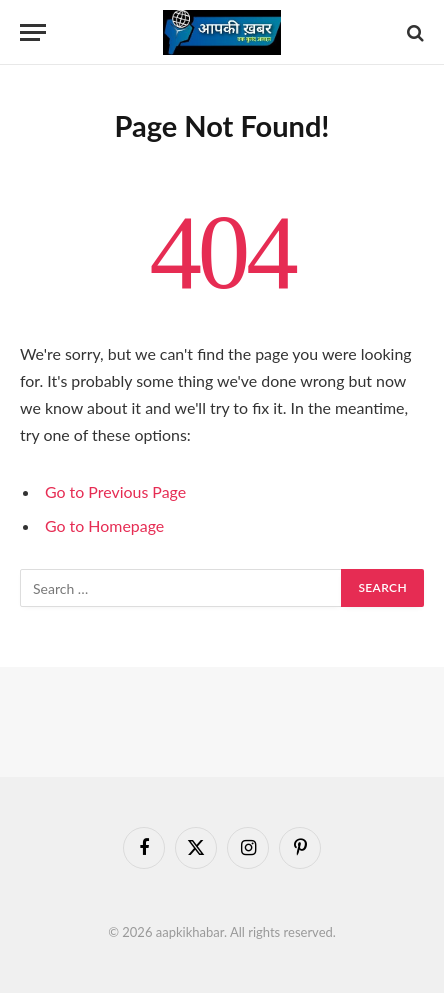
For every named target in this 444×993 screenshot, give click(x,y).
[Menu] (33, 32)
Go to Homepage (104, 525)
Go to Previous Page (115, 491)
